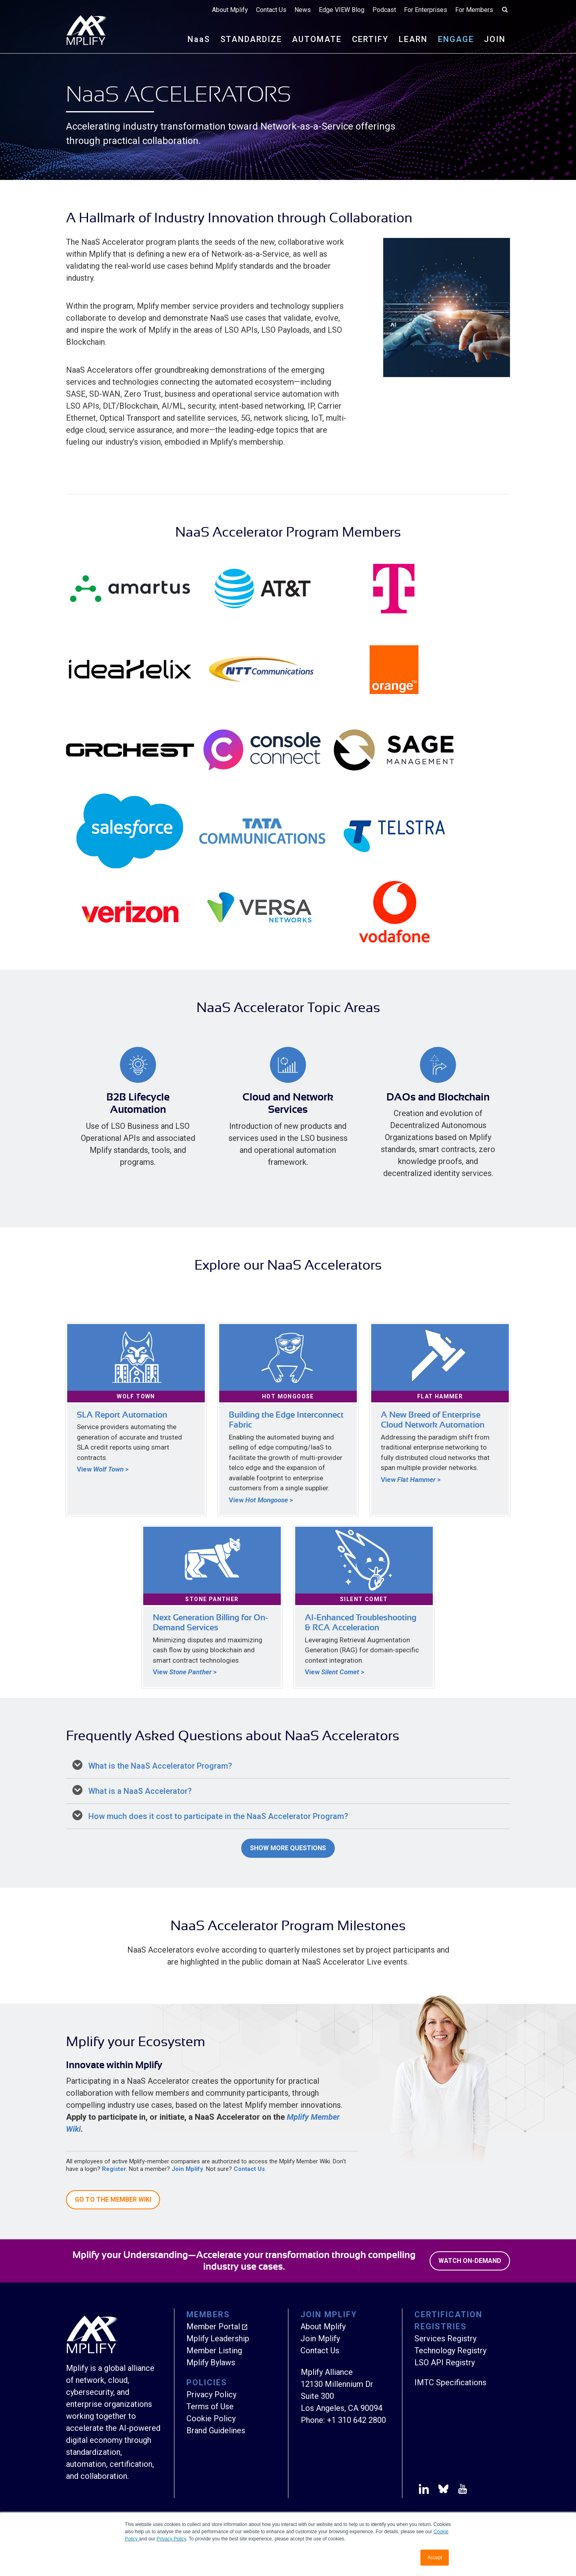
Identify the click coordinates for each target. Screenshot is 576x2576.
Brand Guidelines (215, 2430)
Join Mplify (187, 2169)
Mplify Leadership (217, 2338)
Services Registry (445, 2338)
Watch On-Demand (469, 2260)
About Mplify (230, 10)
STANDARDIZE (251, 39)
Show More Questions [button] (288, 1848)
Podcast (384, 10)
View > (103, 1469)
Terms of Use (210, 2406)
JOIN (495, 39)
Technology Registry (450, 2350)
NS (199, 39)
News (302, 10)
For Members (474, 10)
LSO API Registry (444, 2362)
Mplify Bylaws (210, 2362)
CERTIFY (370, 39)
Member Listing (214, 2350)
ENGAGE (456, 39)
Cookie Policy (211, 2418)
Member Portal (213, 2326)
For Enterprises (425, 10)
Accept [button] (434, 2557)
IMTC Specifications (450, 2382)
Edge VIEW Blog (341, 10)
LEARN (413, 39)
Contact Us (271, 10)
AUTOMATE (317, 39)
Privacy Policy (171, 2539)
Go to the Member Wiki (113, 2199)
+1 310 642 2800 (356, 2420)
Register (114, 2169)
